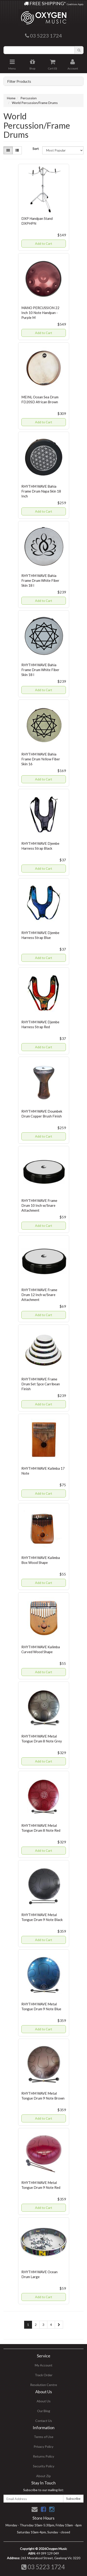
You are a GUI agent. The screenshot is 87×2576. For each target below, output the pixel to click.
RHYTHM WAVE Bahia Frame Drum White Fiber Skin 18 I (40, 580)
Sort (35, 149)
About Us (44, 2401)
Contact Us (43, 2421)
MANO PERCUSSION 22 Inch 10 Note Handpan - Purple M (40, 313)
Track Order (43, 2375)
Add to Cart (43, 243)
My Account (43, 2365)
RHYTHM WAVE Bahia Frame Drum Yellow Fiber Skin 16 (40, 759)
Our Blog (43, 2411)
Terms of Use (43, 2437)
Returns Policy (43, 2456)
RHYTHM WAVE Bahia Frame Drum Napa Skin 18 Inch (41, 491)
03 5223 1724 (43, 2567)
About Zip (43, 2476)
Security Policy (43, 2466)
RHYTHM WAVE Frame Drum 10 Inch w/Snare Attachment (39, 1205)
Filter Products (19, 81)
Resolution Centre (43, 2385)
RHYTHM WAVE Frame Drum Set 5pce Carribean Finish (40, 1384)
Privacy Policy (43, 2446)
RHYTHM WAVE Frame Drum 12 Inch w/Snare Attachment (39, 1295)
